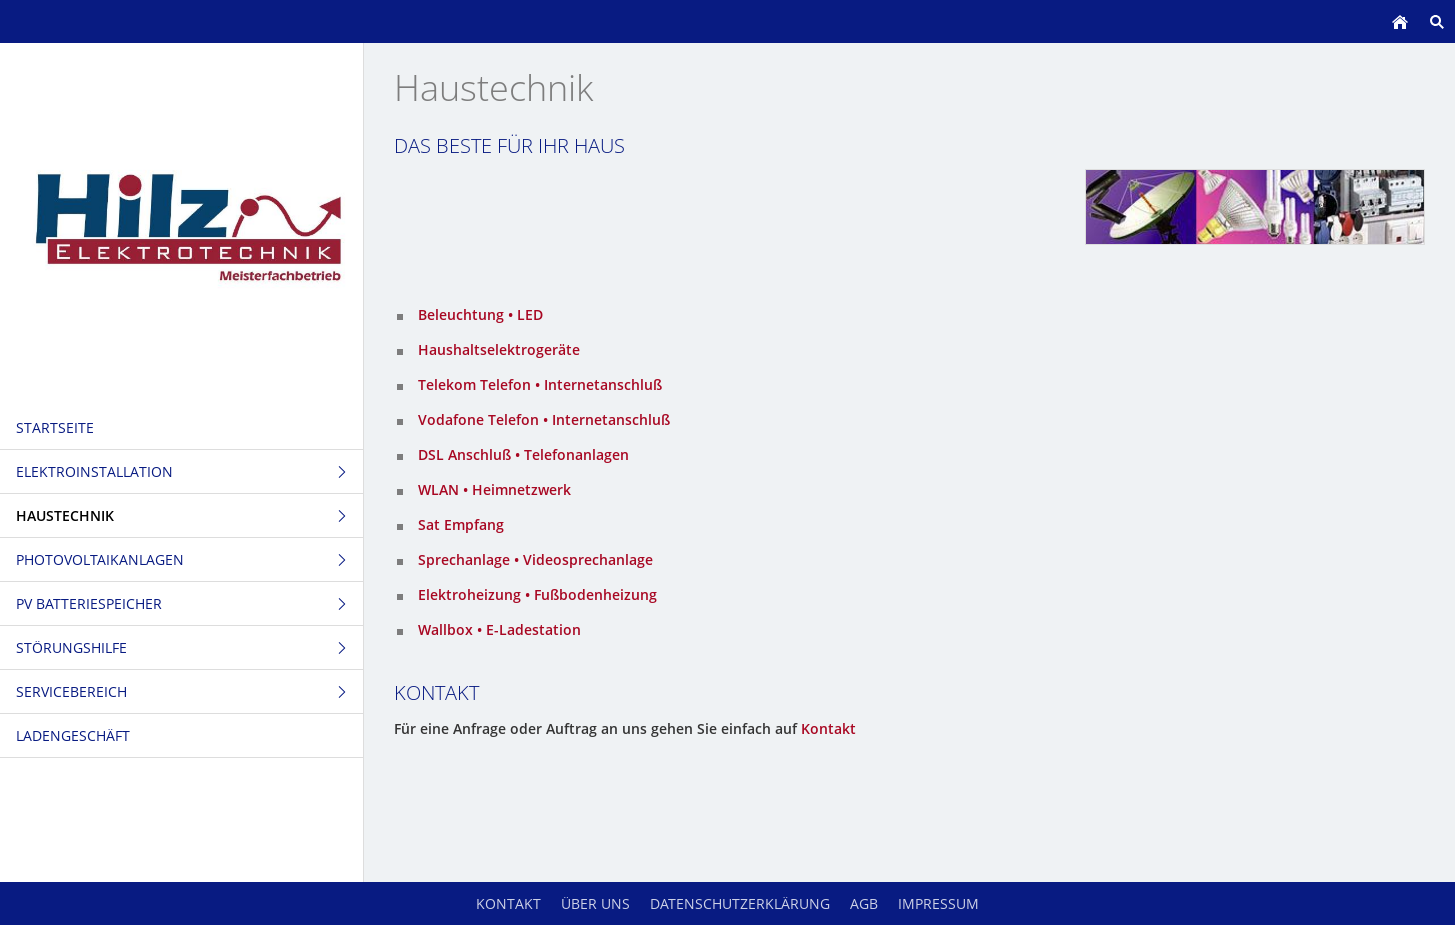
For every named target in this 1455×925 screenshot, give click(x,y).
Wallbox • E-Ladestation (499, 629)
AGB (864, 903)
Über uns (595, 903)
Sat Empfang (461, 524)
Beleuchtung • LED (480, 314)
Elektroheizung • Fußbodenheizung (537, 594)
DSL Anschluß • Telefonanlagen (523, 454)
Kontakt (828, 728)
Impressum (938, 903)
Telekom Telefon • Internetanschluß (540, 384)
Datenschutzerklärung (740, 903)
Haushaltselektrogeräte (499, 349)
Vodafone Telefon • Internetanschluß (544, 419)
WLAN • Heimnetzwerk (494, 489)
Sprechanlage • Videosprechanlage (535, 559)
